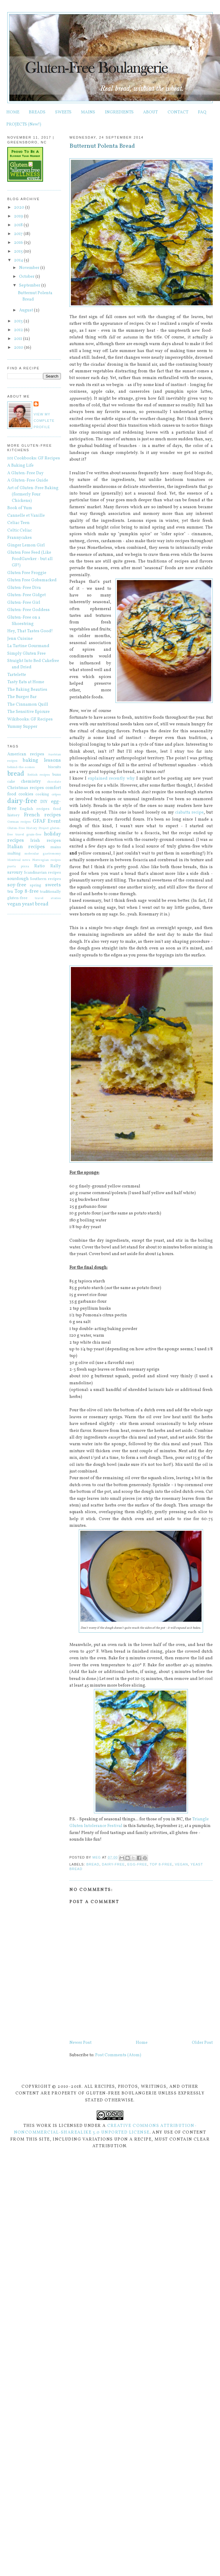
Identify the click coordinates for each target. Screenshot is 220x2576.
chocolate (54, 781)
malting (14, 853)
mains (55, 847)
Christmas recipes (25, 788)
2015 (19, 251)
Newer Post (80, 2043)
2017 (19, 234)
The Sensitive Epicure (28, 712)
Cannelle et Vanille (26, 516)
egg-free (137, 1864)
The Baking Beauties (27, 690)
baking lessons (42, 760)
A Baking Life (20, 466)
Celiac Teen (18, 523)
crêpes (56, 794)
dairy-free (113, 1864)
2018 (19, 225)
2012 (19, 330)
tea (10, 892)
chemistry (31, 781)
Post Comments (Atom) (118, 2055)
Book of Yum (19, 508)
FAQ (202, 112)
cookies (25, 794)
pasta (11, 866)
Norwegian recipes (46, 860)
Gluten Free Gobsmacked (32, 580)
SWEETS (63, 112)
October (27, 277)
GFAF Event (47, 821)
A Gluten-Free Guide (27, 480)
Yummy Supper (22, 727)
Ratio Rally (47, 866)
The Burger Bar (22, 697)
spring (35, 885)
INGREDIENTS (119, 112)
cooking (42, 794)
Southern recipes (45, 879)
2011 (18, 339)
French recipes (42, 814)
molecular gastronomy (43, 853)
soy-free (16, 885)
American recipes (25, 754)
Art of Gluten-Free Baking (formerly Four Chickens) (32, 494)
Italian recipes (26, 846)
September (30, 285)
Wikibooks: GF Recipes (30, 719)
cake (11, 781)
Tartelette (16, 675)
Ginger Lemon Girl (26, 545)
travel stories (48, 898)
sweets (53, 885)
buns (56, 775)
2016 (19, 243)
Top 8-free (161, 1864)
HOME (12, 112)
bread (92, 1864)
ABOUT (150, 112)
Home (142, 2043)
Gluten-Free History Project (28, 828)
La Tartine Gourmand (28, 646)
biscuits (54, 767)
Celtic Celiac (19, 530)
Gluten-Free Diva (24, 588)
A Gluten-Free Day (25, 473)
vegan (181, 1864)
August (26, 310)
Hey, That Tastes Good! (30, 631)
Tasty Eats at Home (25, 682)
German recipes (19, 821)
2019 (19, 216)
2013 (19, 321)
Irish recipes (45, 841)
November (29, 268)
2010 (19, 348)
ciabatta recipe (189, 812)
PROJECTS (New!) (23, 124)
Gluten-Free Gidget (26, 595)
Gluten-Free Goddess (28, 610)
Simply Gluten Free (26, 654)
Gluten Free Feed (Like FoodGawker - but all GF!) (30, 559)
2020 (19, 207)
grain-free (33, 834)
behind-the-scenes (21, 767)
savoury (15, 872)
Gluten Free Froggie (26, 573)
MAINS (88, 112)
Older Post (202, 2043)
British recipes (38, 774)
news (26, 860)
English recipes (34, 809)
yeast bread (35, 904)
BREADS (37, 112)
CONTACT (178, 112)
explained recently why (111, 778)
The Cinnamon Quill (27, 704)
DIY (44, 802)
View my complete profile (44, 420)
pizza (25, 866)
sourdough (18, 879)
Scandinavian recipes (42, 872)
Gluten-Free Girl (23, 603)
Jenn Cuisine (20, 639)
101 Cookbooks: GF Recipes (33, 458)
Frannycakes (19, 538)
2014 (19, 260)
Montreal (14, 860)
